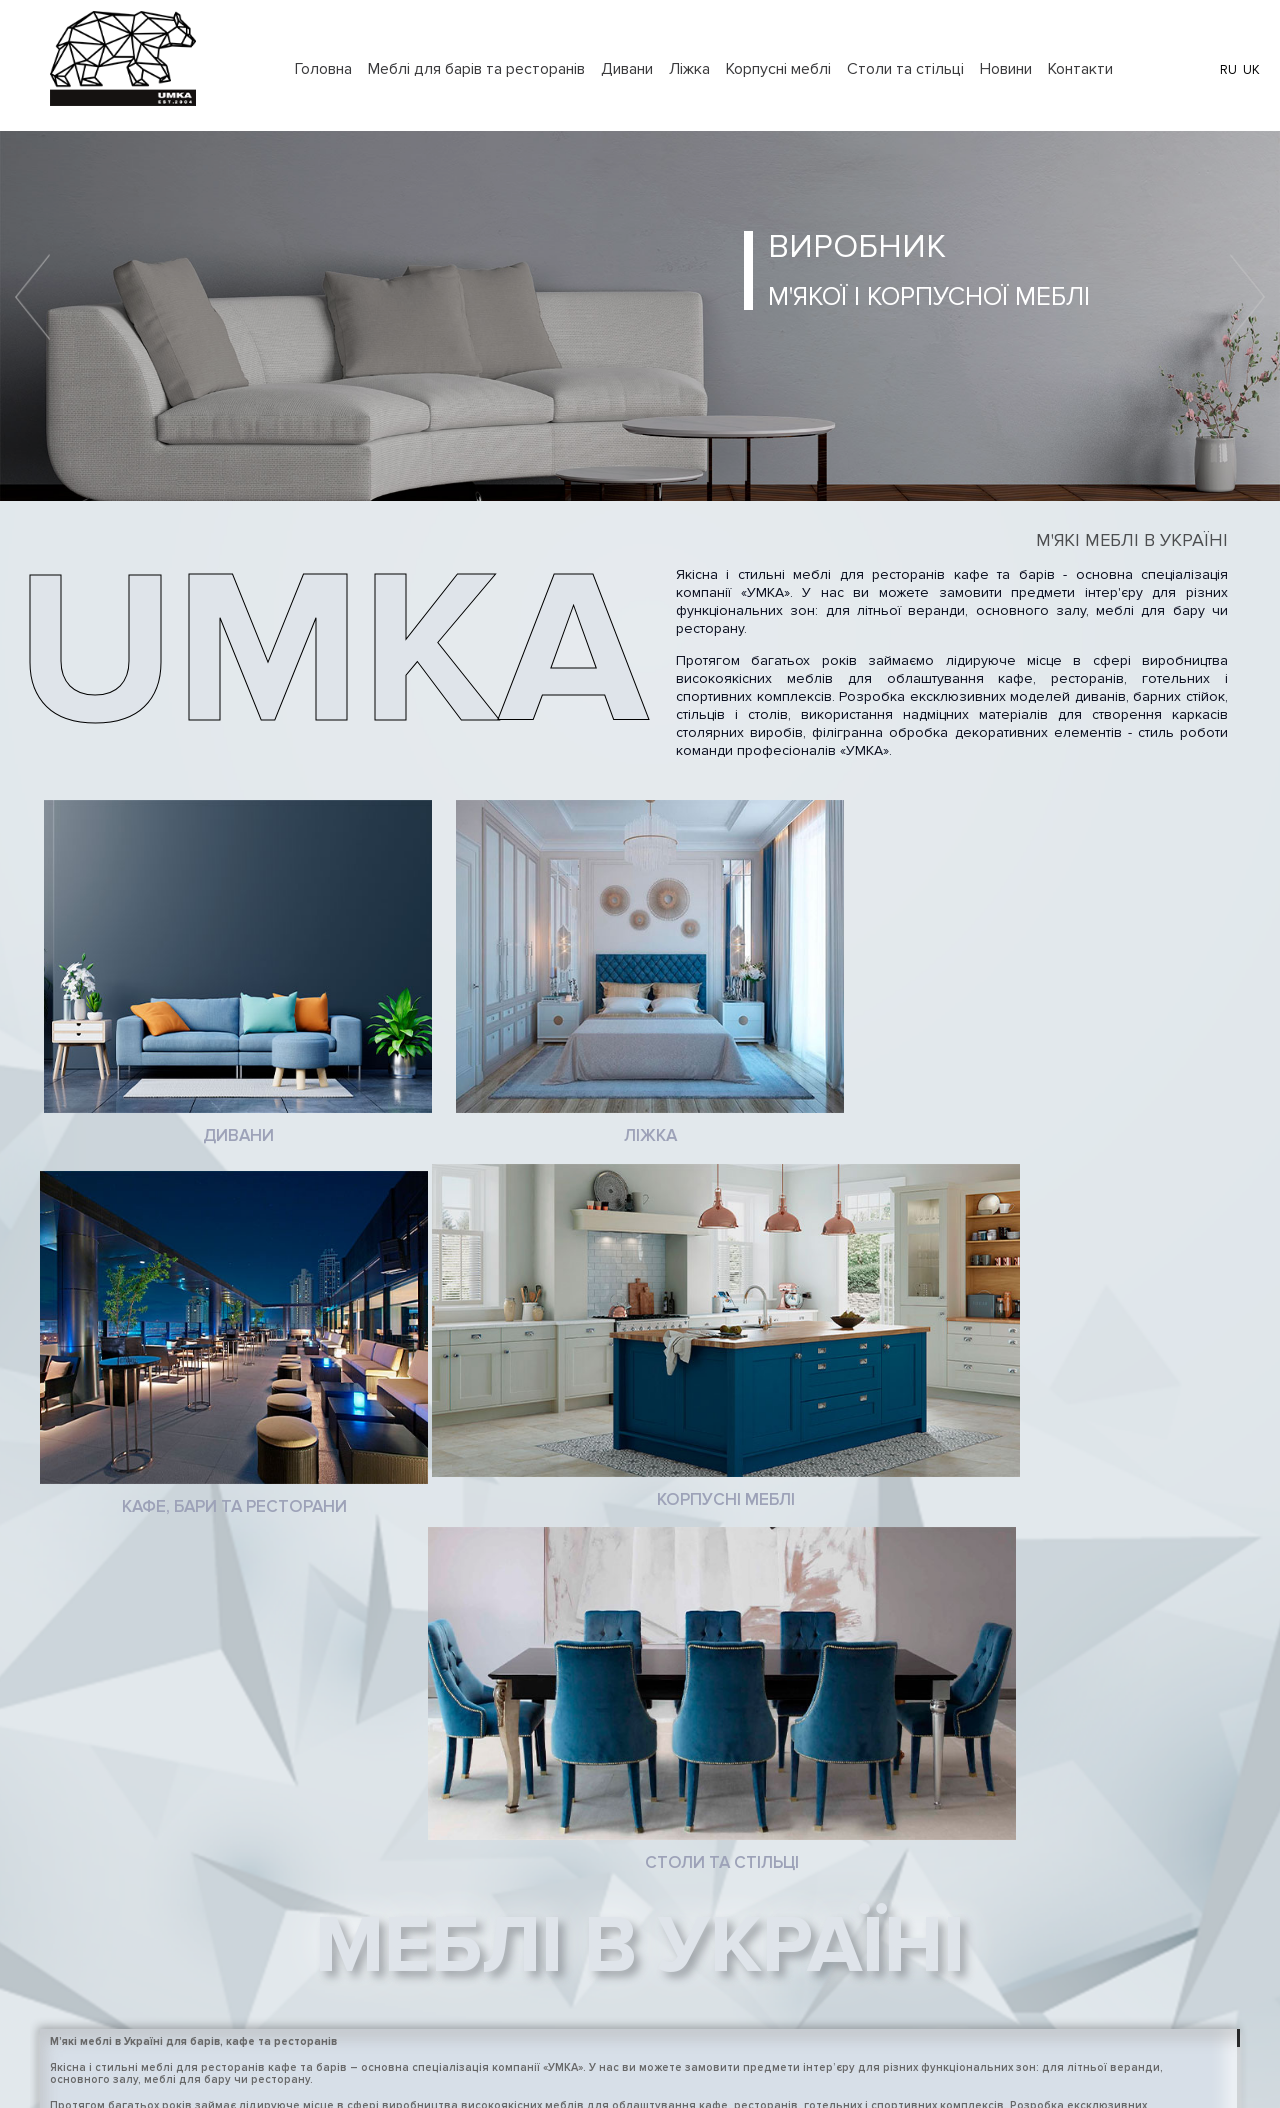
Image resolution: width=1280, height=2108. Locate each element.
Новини (1006, 69)
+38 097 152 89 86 (894, 2003)
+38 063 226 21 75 (893, 1879)
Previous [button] (32, 297)
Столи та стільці (905, 69)
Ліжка (689, 69)
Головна (323, 69)
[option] (640, 316)
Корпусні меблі (778, 69)
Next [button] (1247, 297)
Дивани (627, 69)
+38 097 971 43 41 (892, 1910)
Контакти (1080, 69)
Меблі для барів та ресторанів (476, 69)
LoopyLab (696, 2070)
